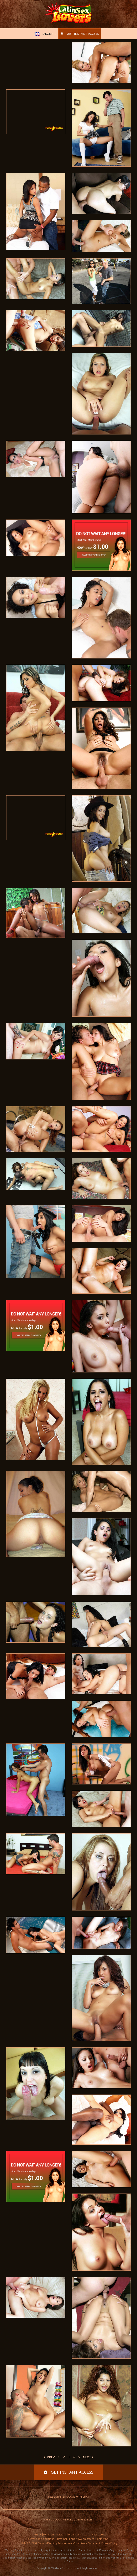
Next (87, 2457)
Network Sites (64, 2534)
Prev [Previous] (50, 2457)
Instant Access (81, 2534)
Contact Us (101, 2539)
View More (97, 2534)
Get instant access (83, 33)
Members (48, 2534)
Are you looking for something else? (68, 2519)
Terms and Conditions (41, 2539)
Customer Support (66, 2539)
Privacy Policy (109, 2543)
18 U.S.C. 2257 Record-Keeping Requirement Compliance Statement (60, 2543)
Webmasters (86, 2539)
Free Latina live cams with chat (68, 2496)
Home (38, 2534)
